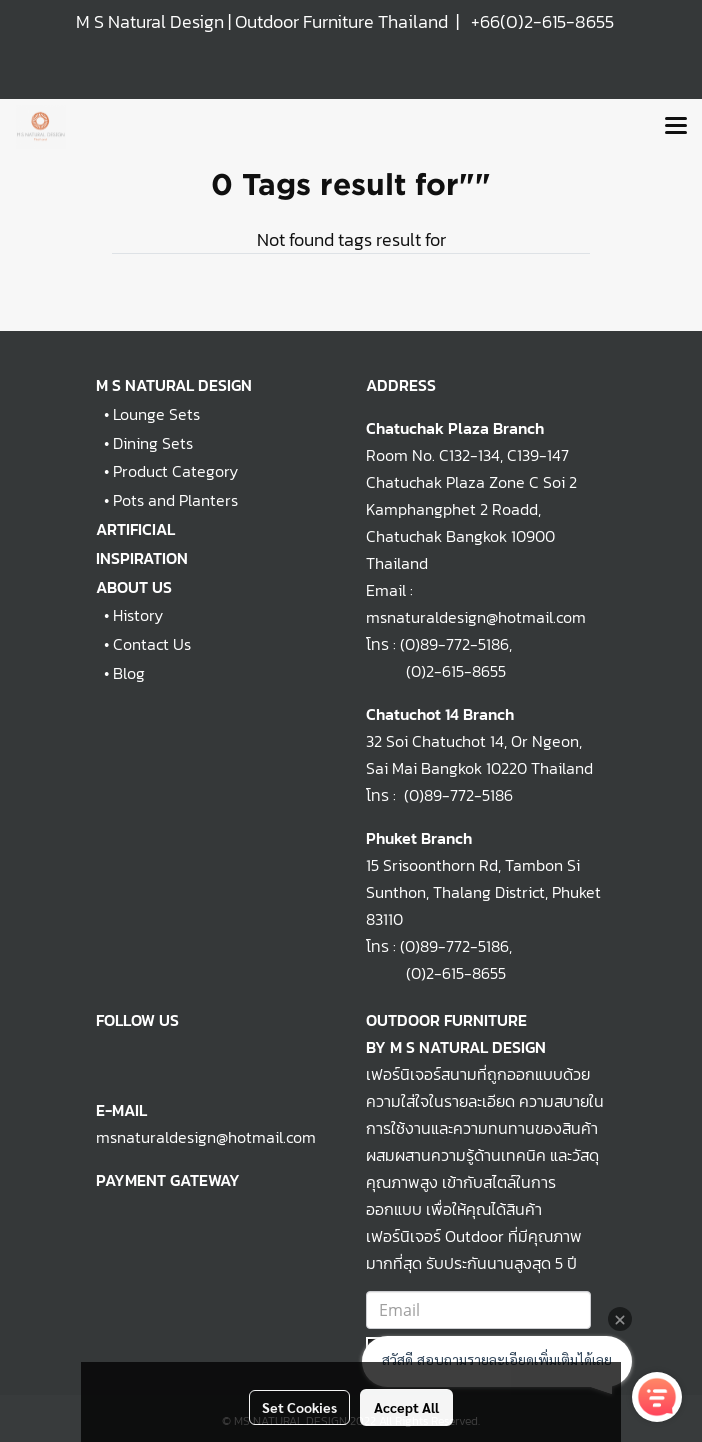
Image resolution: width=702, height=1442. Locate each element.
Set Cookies (299, 1407)
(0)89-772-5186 (454, 644)
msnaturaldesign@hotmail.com (206, 1137)
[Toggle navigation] (676, 127)
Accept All (406, 1407)
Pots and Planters (175, 500)
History (138, 615)
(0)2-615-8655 (436, 671)
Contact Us (152, 644)
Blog (129, 673)
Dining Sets (153, 443)
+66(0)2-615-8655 (542, 21)
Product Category (175, 471)
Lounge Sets (156, 414)
